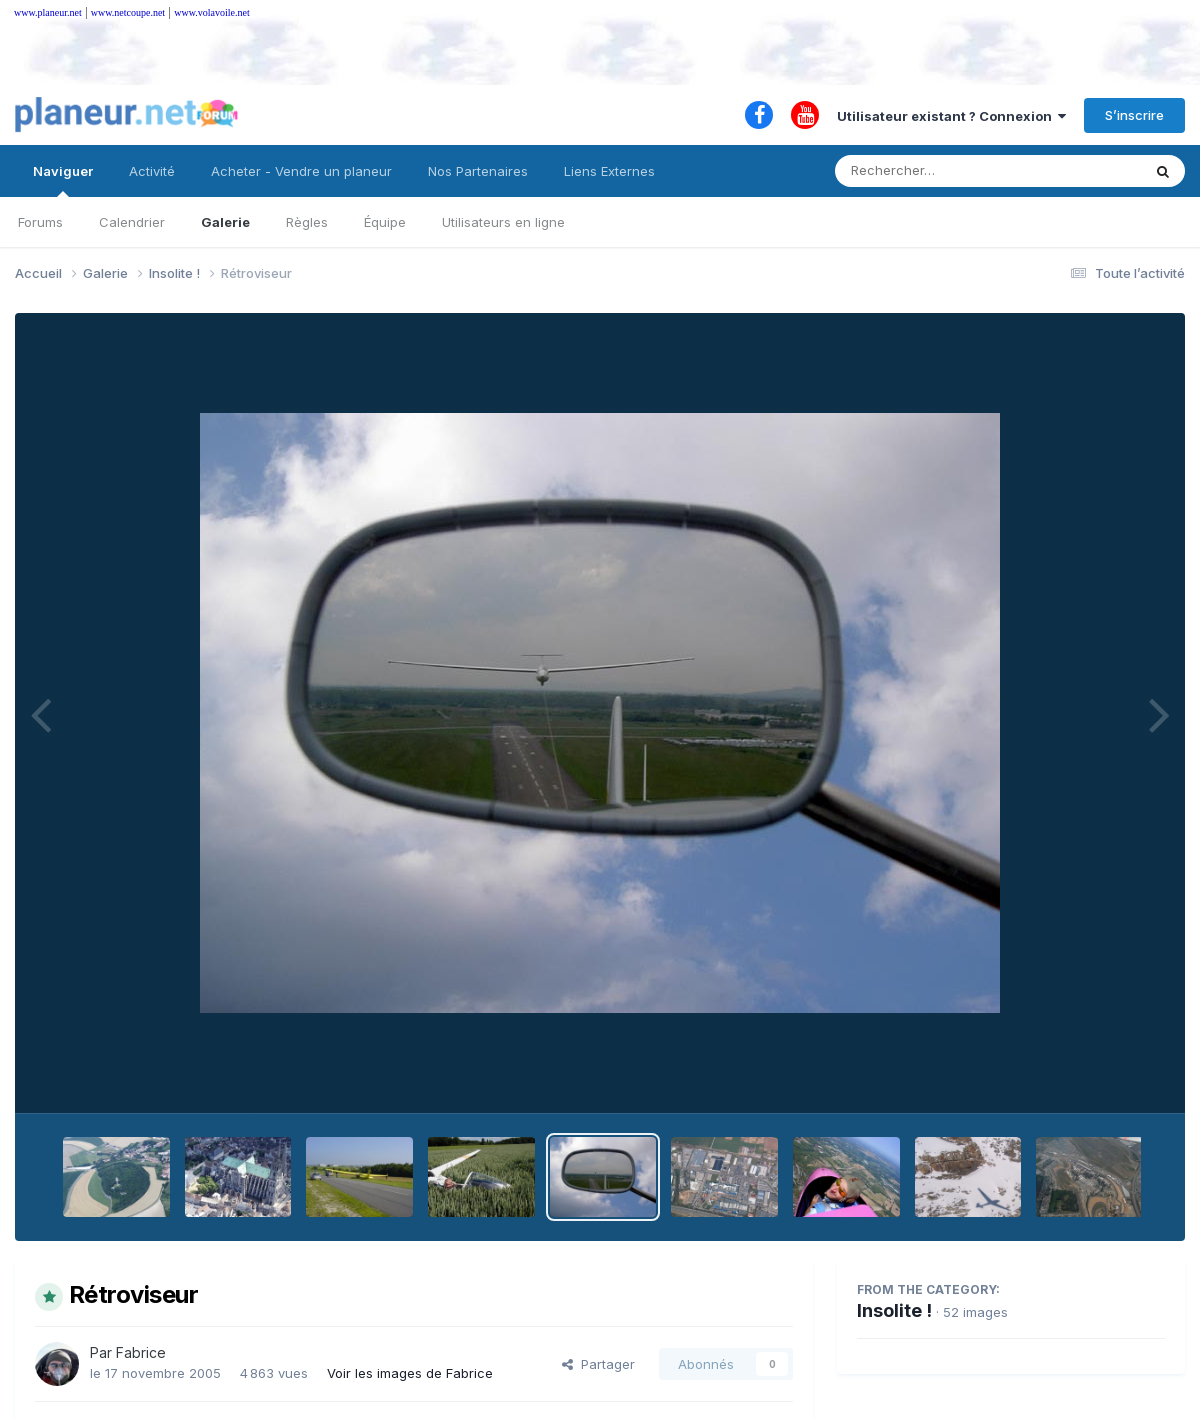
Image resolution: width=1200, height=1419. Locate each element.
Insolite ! (894, 1310)
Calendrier (132, 222)
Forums (40, 222)
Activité (152, 171)
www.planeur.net (48, 12)
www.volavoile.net (211, 12)
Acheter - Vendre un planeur (301, 171)
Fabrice (141, 1352)
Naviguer (63, 180)
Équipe (385, 222)
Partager (598, 1364)
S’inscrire (1134, 115)
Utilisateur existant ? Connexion (951, 116)
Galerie (225, 222)
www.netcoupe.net (128, 12)
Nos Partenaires (478, 171)
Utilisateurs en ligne (503, 222)
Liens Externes (609, 171)
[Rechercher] (930, 171)
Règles (307, 222)
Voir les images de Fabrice (410, 1373)
